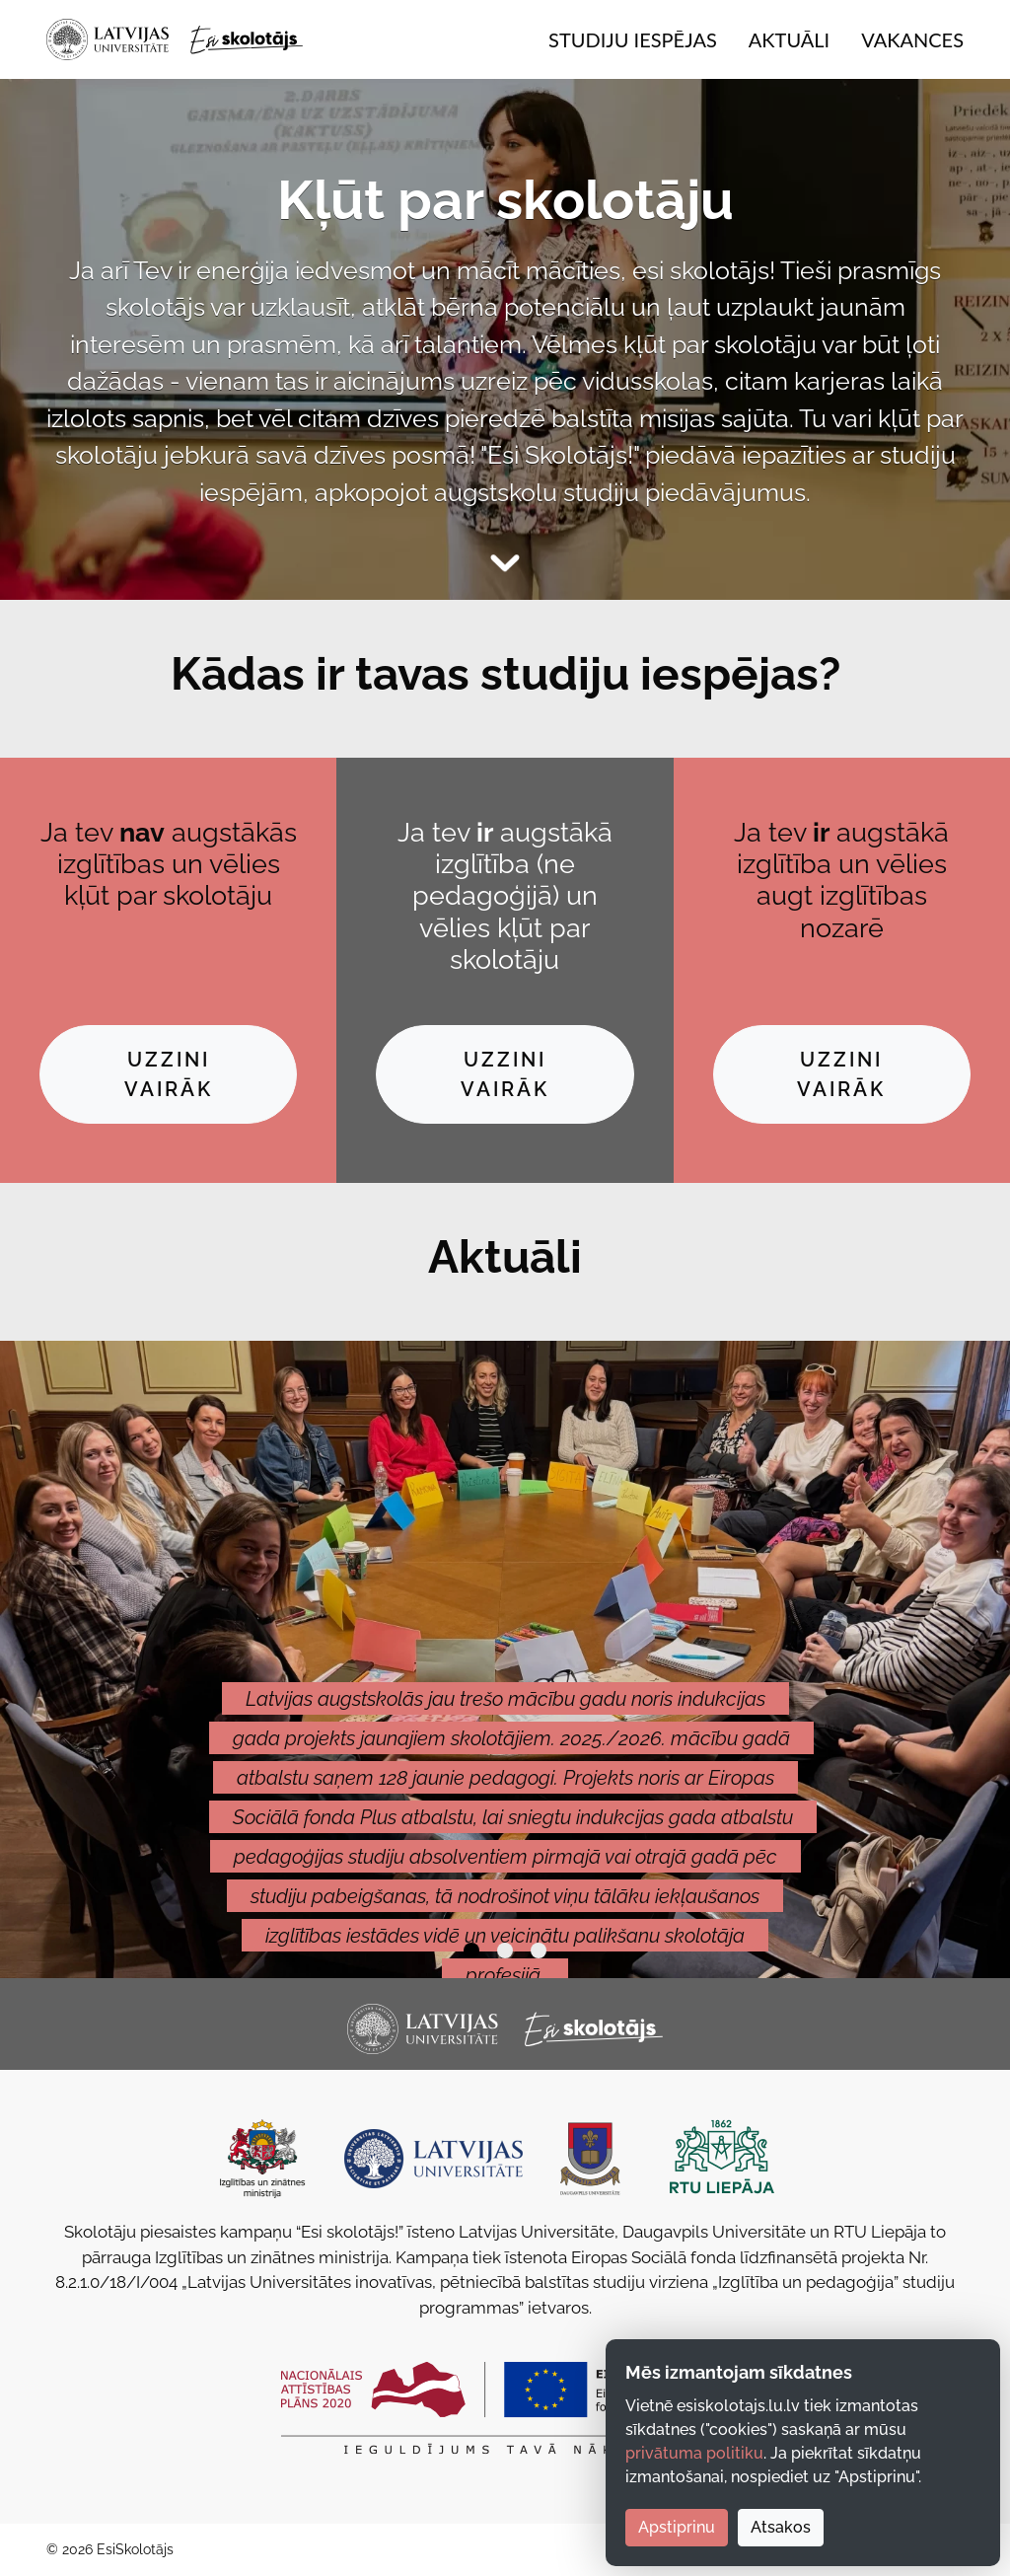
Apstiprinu (676, 2527)
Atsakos (781, 2527)
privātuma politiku (694, 2453)
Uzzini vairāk (168, 1074)
